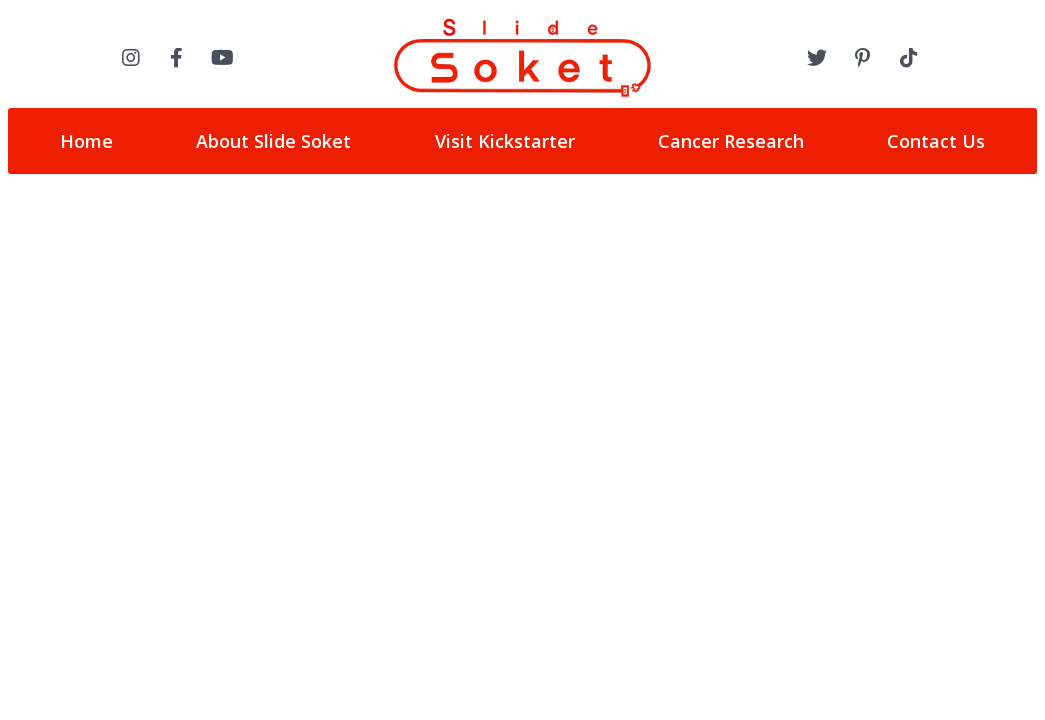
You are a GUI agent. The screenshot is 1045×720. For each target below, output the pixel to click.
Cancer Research (731, 141)
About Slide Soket (273, 141)
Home (86, 141)
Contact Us (936, 141)
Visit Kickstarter (505, 141)
